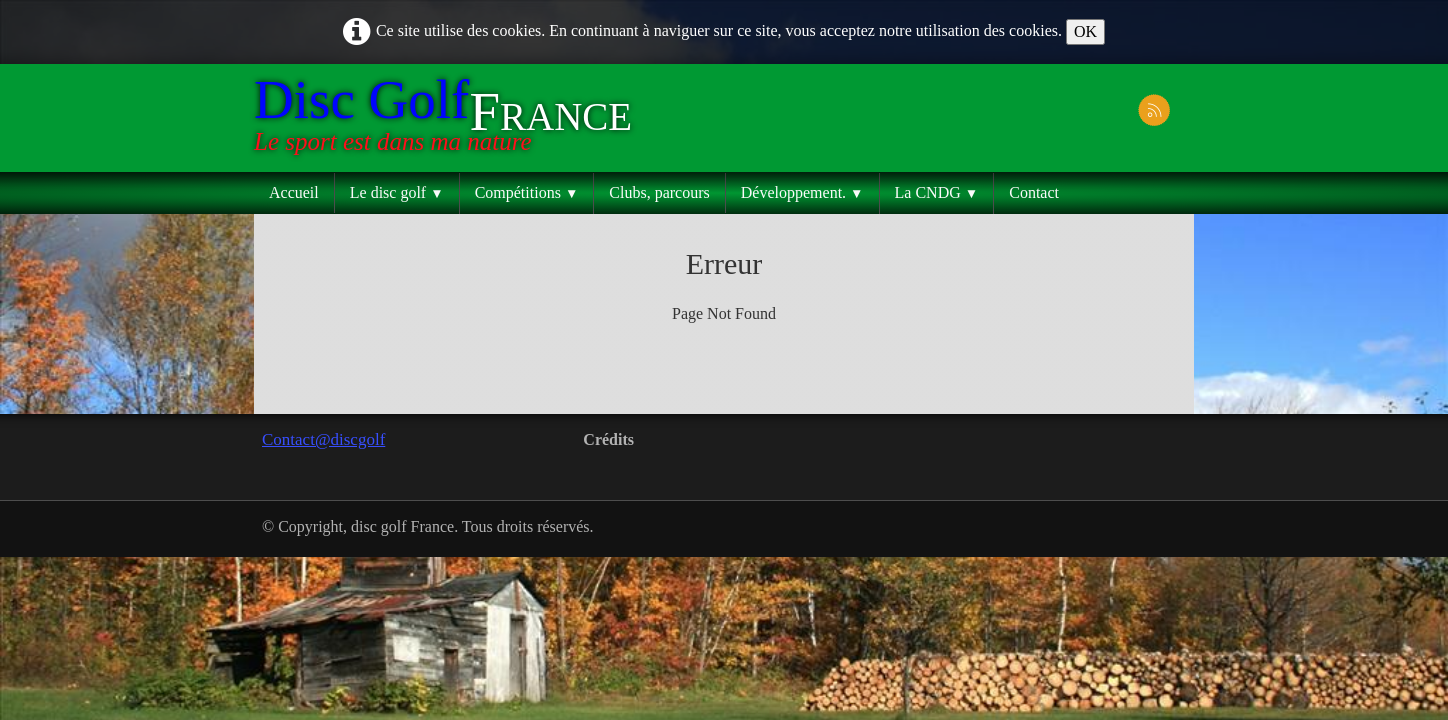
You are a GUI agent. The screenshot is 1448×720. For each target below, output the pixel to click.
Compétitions (527, 192)
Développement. (802, 192)
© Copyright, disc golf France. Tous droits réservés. (428, 526)
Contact (1034, 192)
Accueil (294, 192)
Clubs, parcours (659, 192)
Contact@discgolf (323, 439)
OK (1085, 31)
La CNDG (937, 192)
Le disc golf (397, 192)
